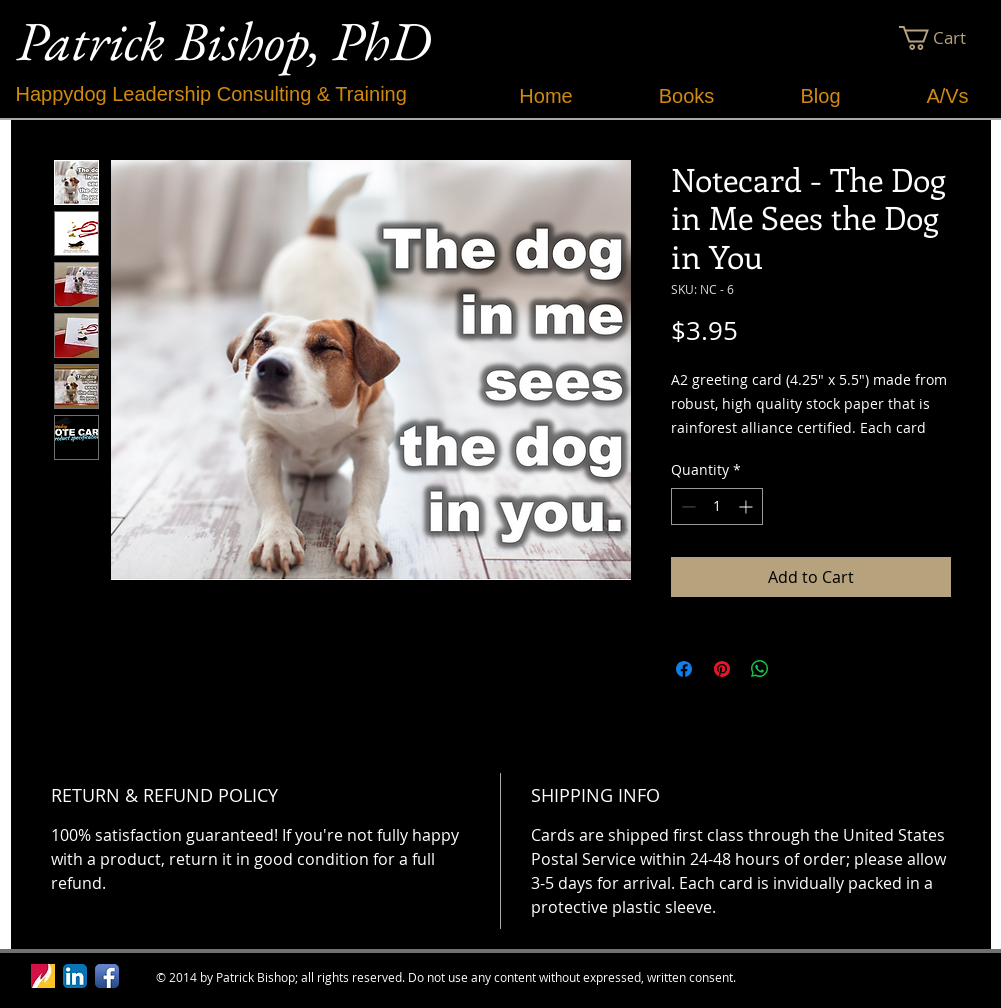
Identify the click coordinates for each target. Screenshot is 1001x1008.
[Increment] (747, 506)
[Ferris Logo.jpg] (43, 976)
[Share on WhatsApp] (760, 669)
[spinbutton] (717, 506)
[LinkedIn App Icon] (75, 976)
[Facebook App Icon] (107, 976)
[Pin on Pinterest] (722, 669)
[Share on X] (798, 669)
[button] (944, 38)
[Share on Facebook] (684, 669)
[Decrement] (686, 506)
